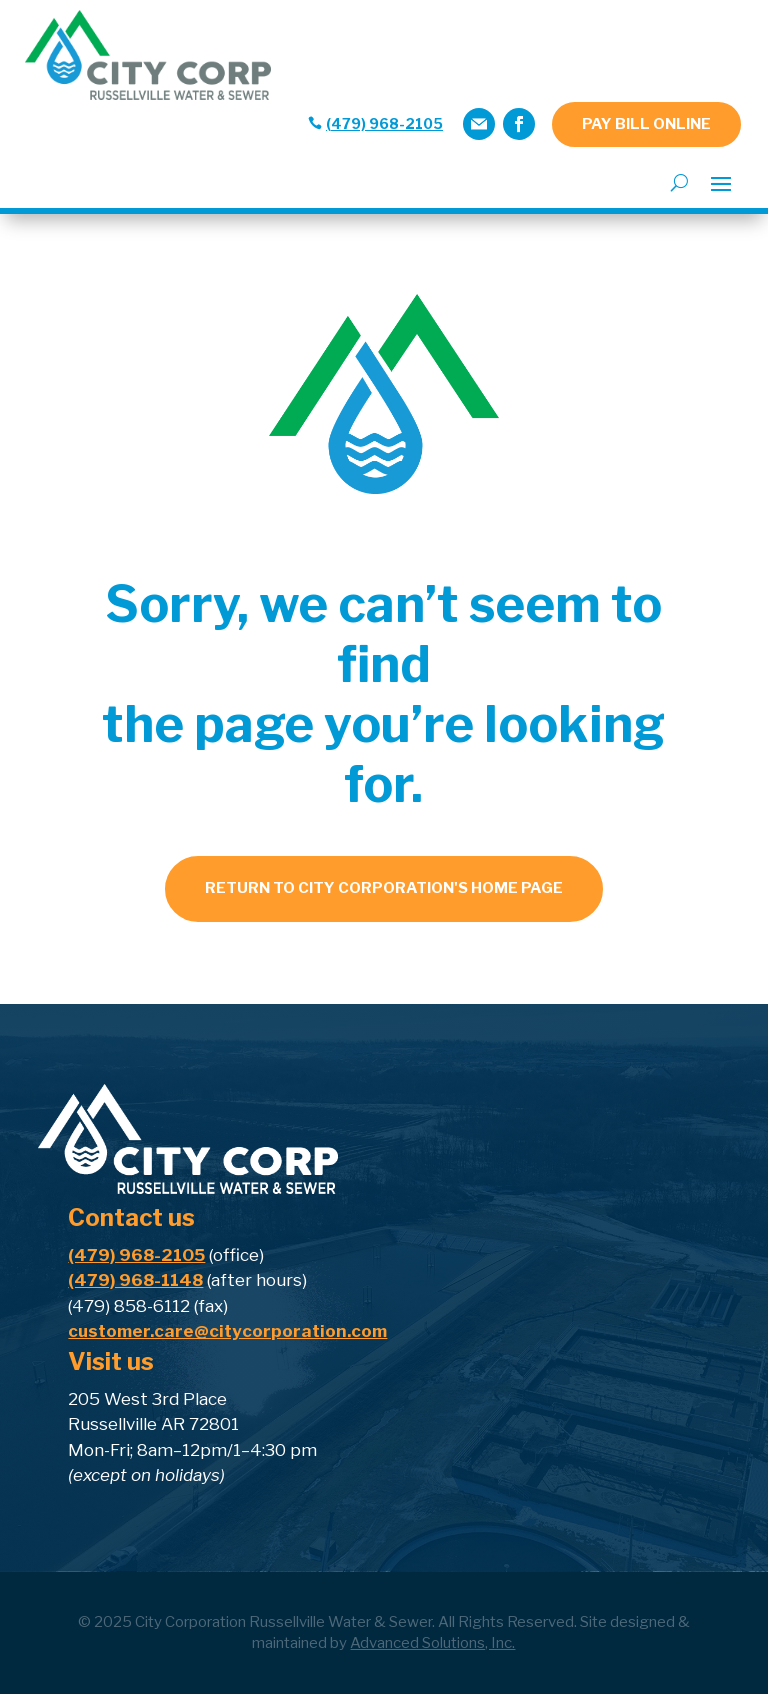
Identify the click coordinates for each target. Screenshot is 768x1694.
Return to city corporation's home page (384, 888)
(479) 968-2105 (384, 123)
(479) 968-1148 (135, 1280)
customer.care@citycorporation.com (227, 1331)
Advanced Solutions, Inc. (432, 1643)
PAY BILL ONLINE (646, 124)
